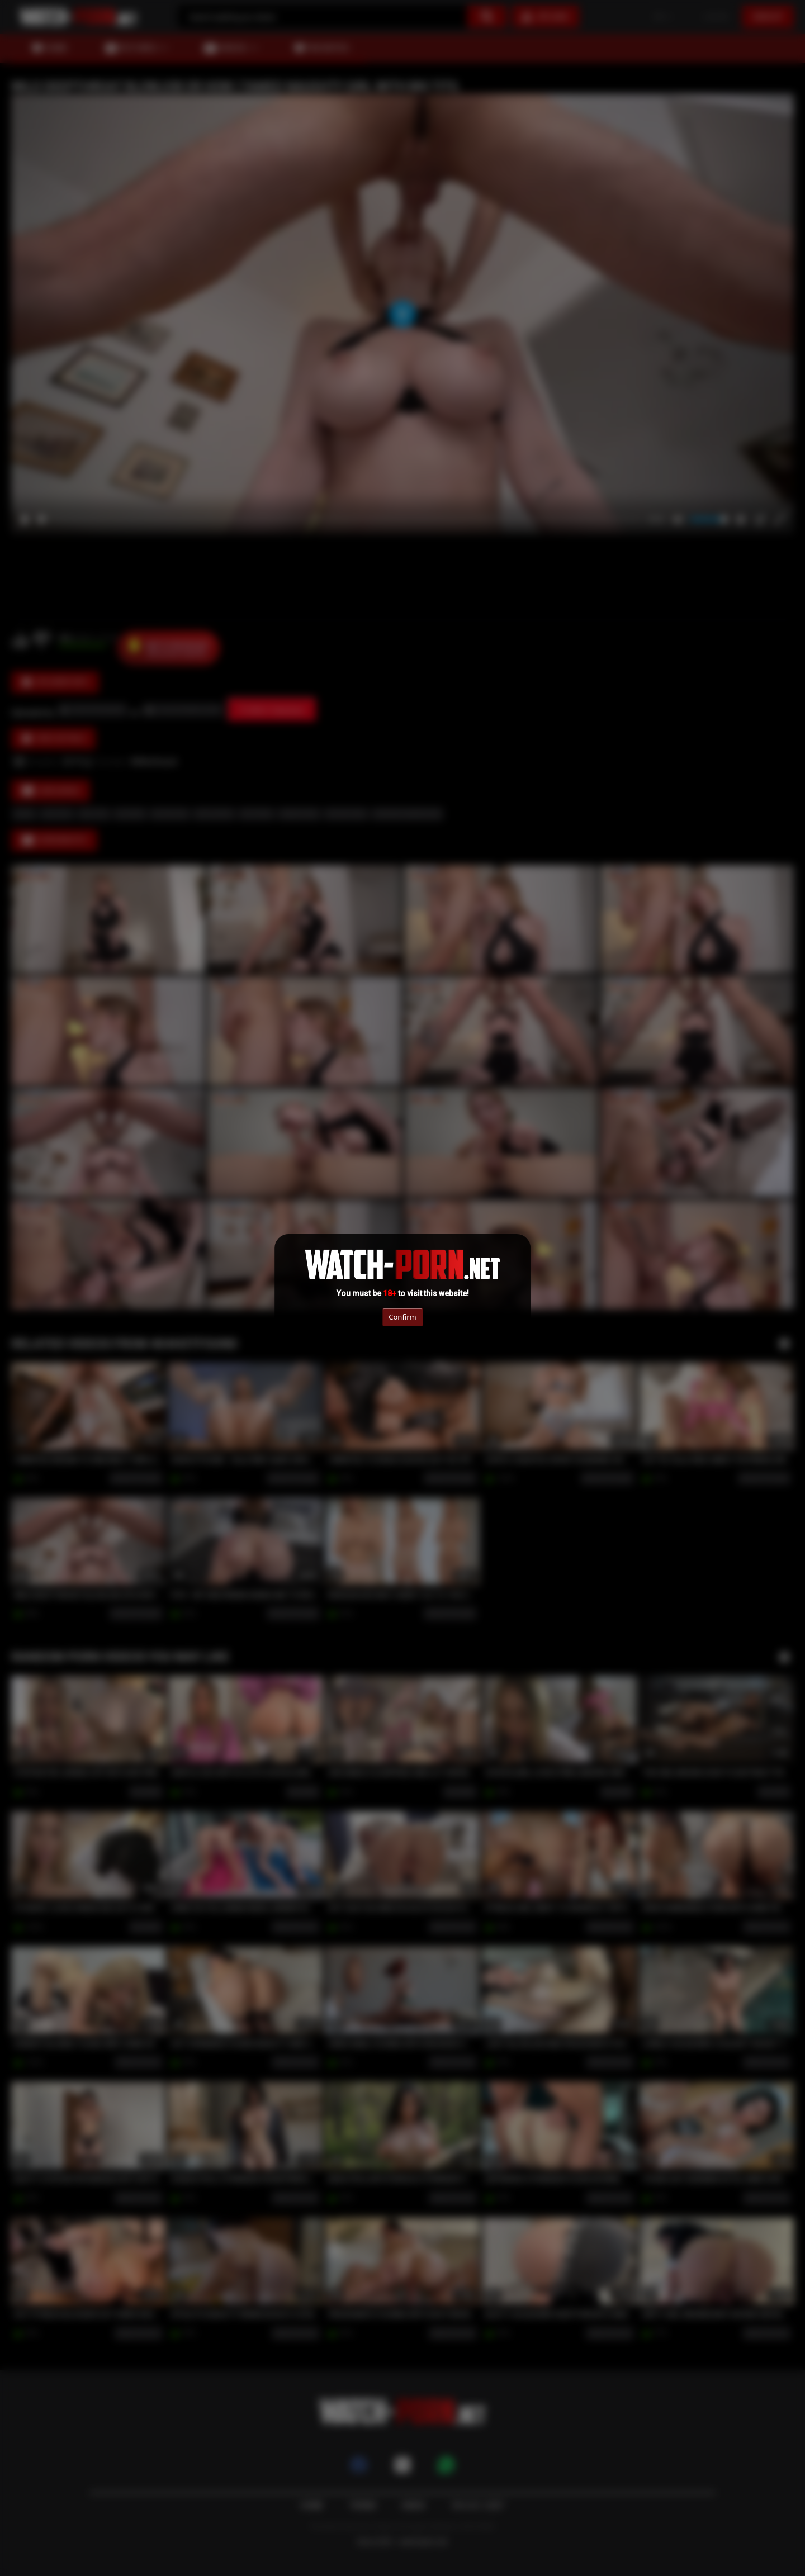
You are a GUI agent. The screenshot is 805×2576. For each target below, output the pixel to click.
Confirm (402, 1317)
